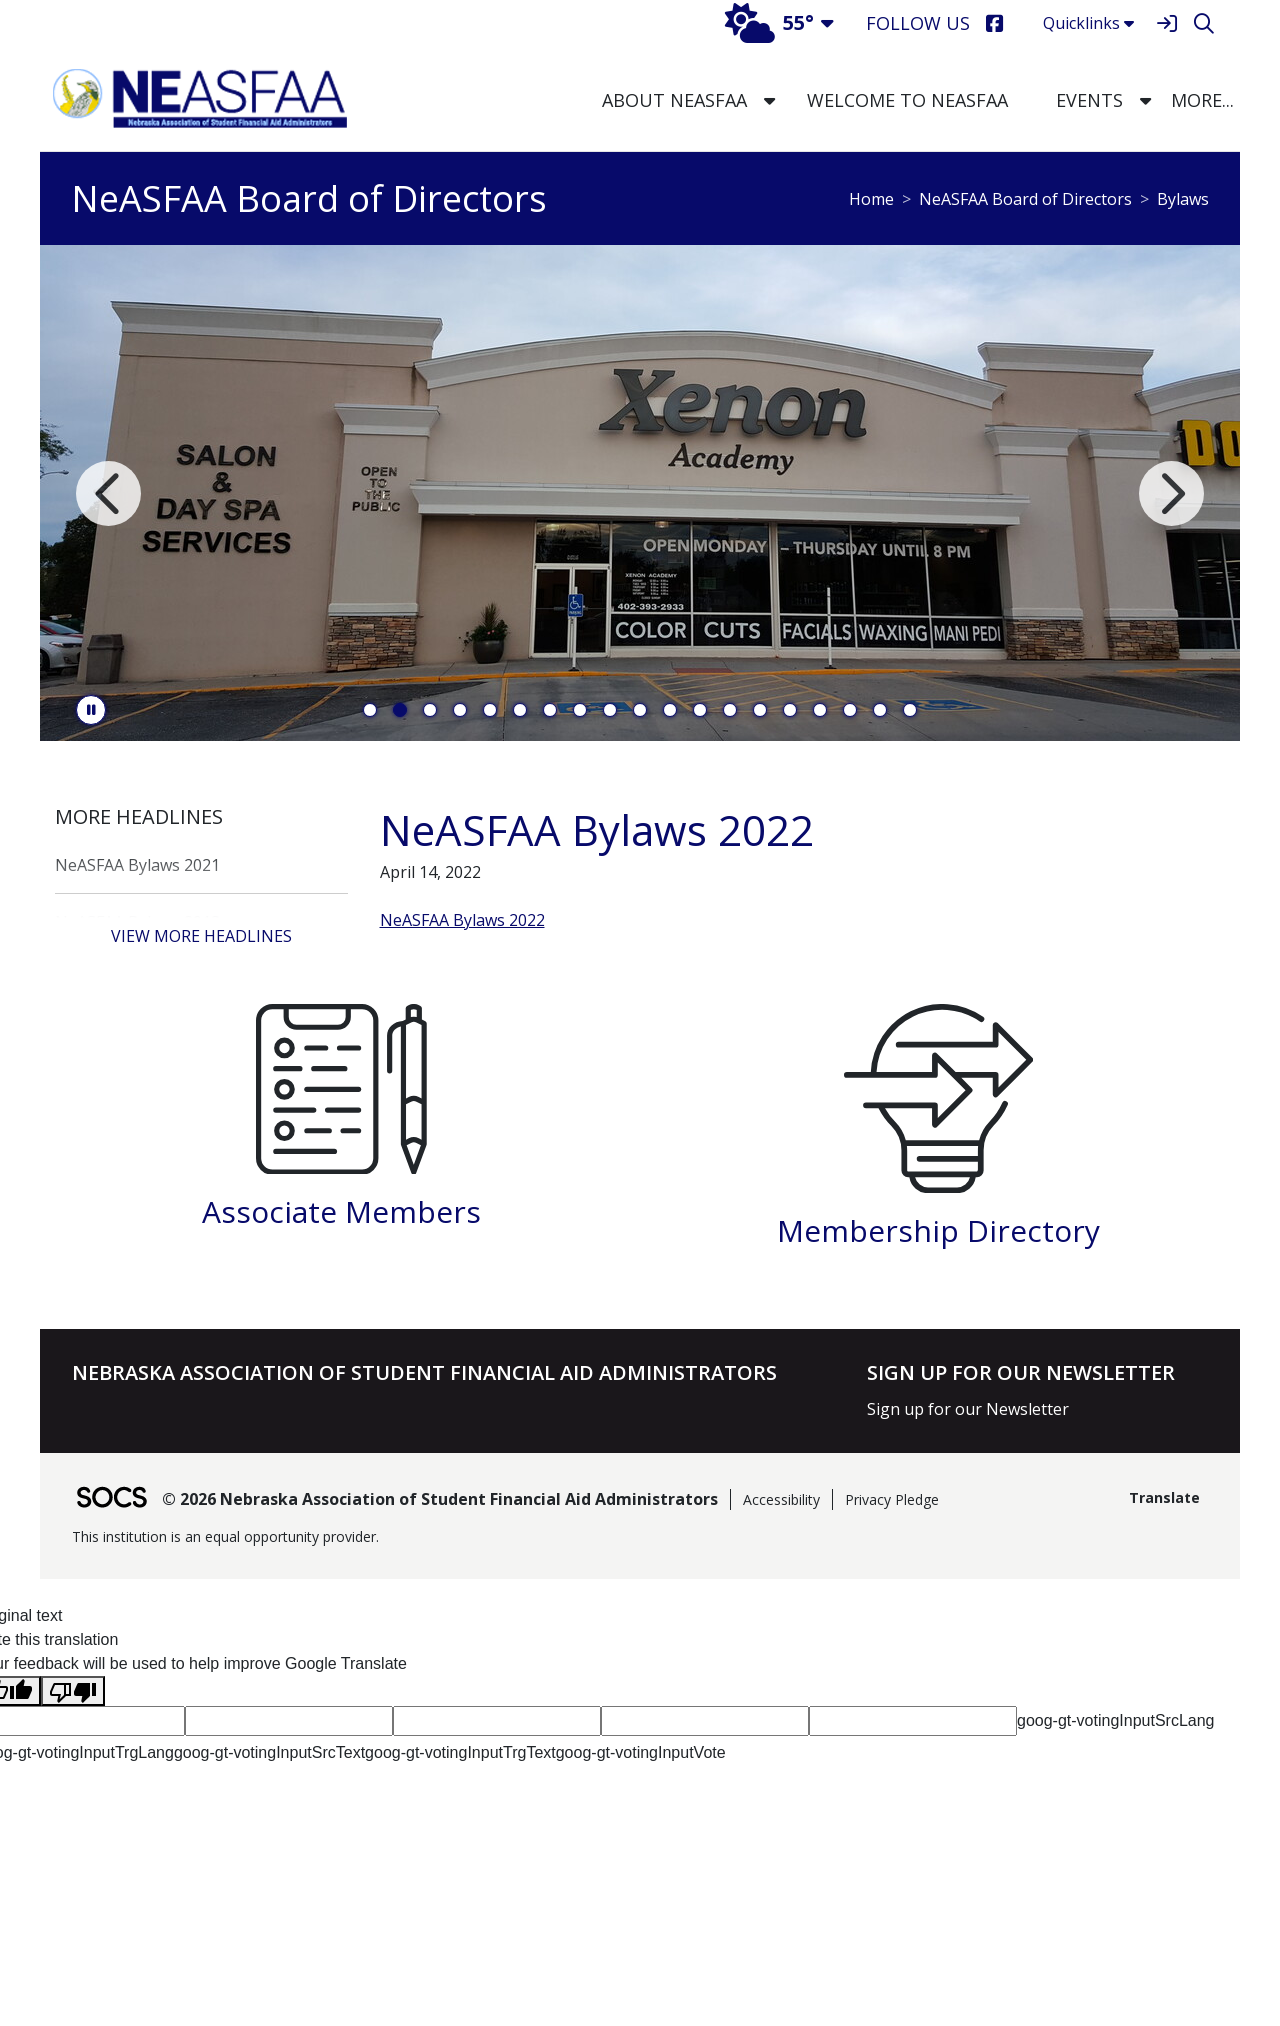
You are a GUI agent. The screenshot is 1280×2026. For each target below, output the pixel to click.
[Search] (1203, 23)
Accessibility (781, 1499)
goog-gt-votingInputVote (641, 1752)
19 (910, 710)
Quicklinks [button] (1088, 23)
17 (850, 710)
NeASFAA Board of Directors (1025, 199)
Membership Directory (938, 1230)
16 (820, 710)
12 (700, 710)
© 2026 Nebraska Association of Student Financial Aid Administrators (440, 1499)
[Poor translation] (73, 1691)
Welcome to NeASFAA (907, 100)
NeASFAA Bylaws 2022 (462, 920)
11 (670, 710)
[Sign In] (1166, 23)
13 (730, 710)
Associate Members (341, 1211)
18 (880, 710)
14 (760, 710)
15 (790, 710)
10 (640, 710)
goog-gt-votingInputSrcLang (1115, 1720)
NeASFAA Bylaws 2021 (137, 865)
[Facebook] (994, 23)
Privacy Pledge (892, 1499)
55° (769, 22)
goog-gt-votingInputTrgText (460, 1752)
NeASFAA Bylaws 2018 (137, 922)
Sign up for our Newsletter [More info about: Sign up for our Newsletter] (968, 1409)
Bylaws (1183, 199)
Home (871, 199)
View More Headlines (201, 936)
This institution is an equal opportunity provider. (225, 1536)
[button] (769, 100)
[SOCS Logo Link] (111, 1499)
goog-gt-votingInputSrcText (269, 1752)
